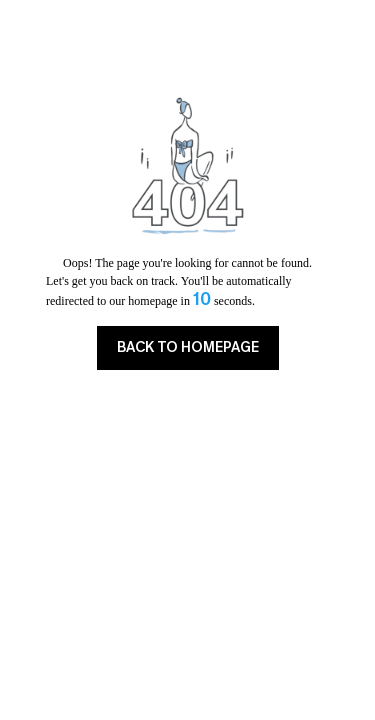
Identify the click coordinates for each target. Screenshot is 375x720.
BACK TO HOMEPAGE (188, 347)
